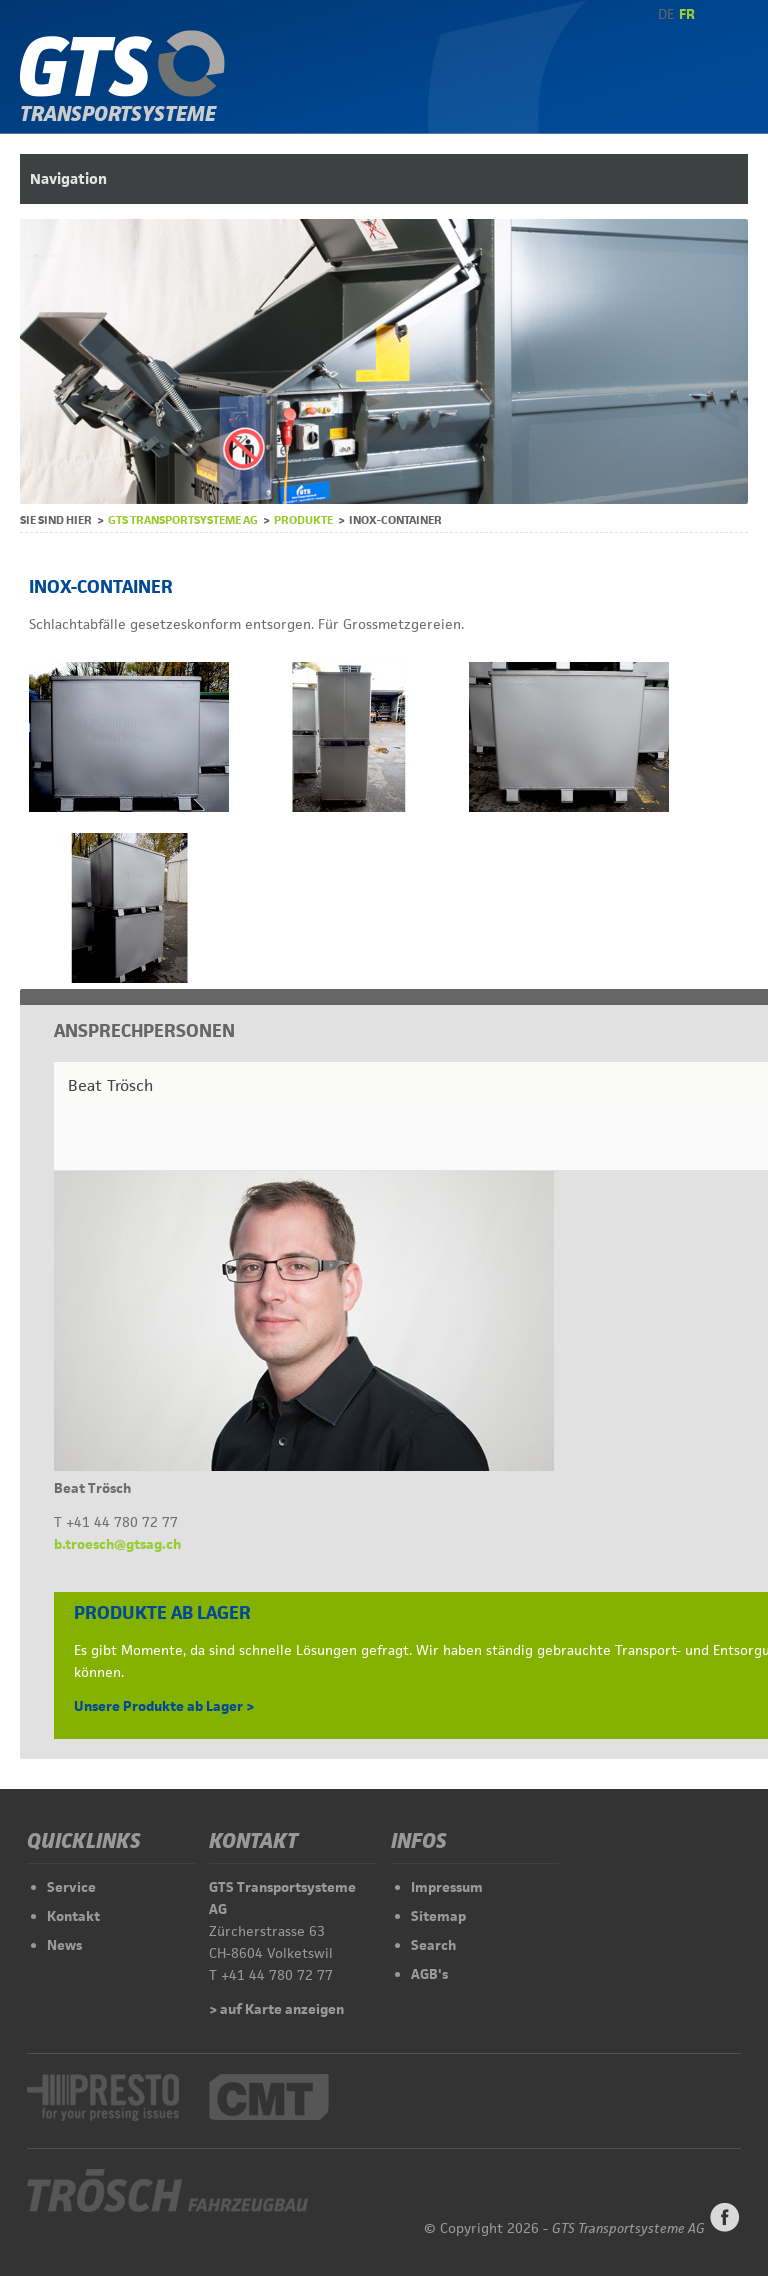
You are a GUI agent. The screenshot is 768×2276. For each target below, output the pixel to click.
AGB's (429, 1974)
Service (71, 1887)
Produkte (303, 519)
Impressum (447, 1887)
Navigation (68, 178)
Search (433, 1945)
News (64, 1945)
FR (687, 14)
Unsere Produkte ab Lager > (164, 1706)
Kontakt (73, 1916)
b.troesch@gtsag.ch (117, 1544)
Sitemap (438, 1916)
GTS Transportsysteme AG (183, 519)
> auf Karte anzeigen (276, 2009)
